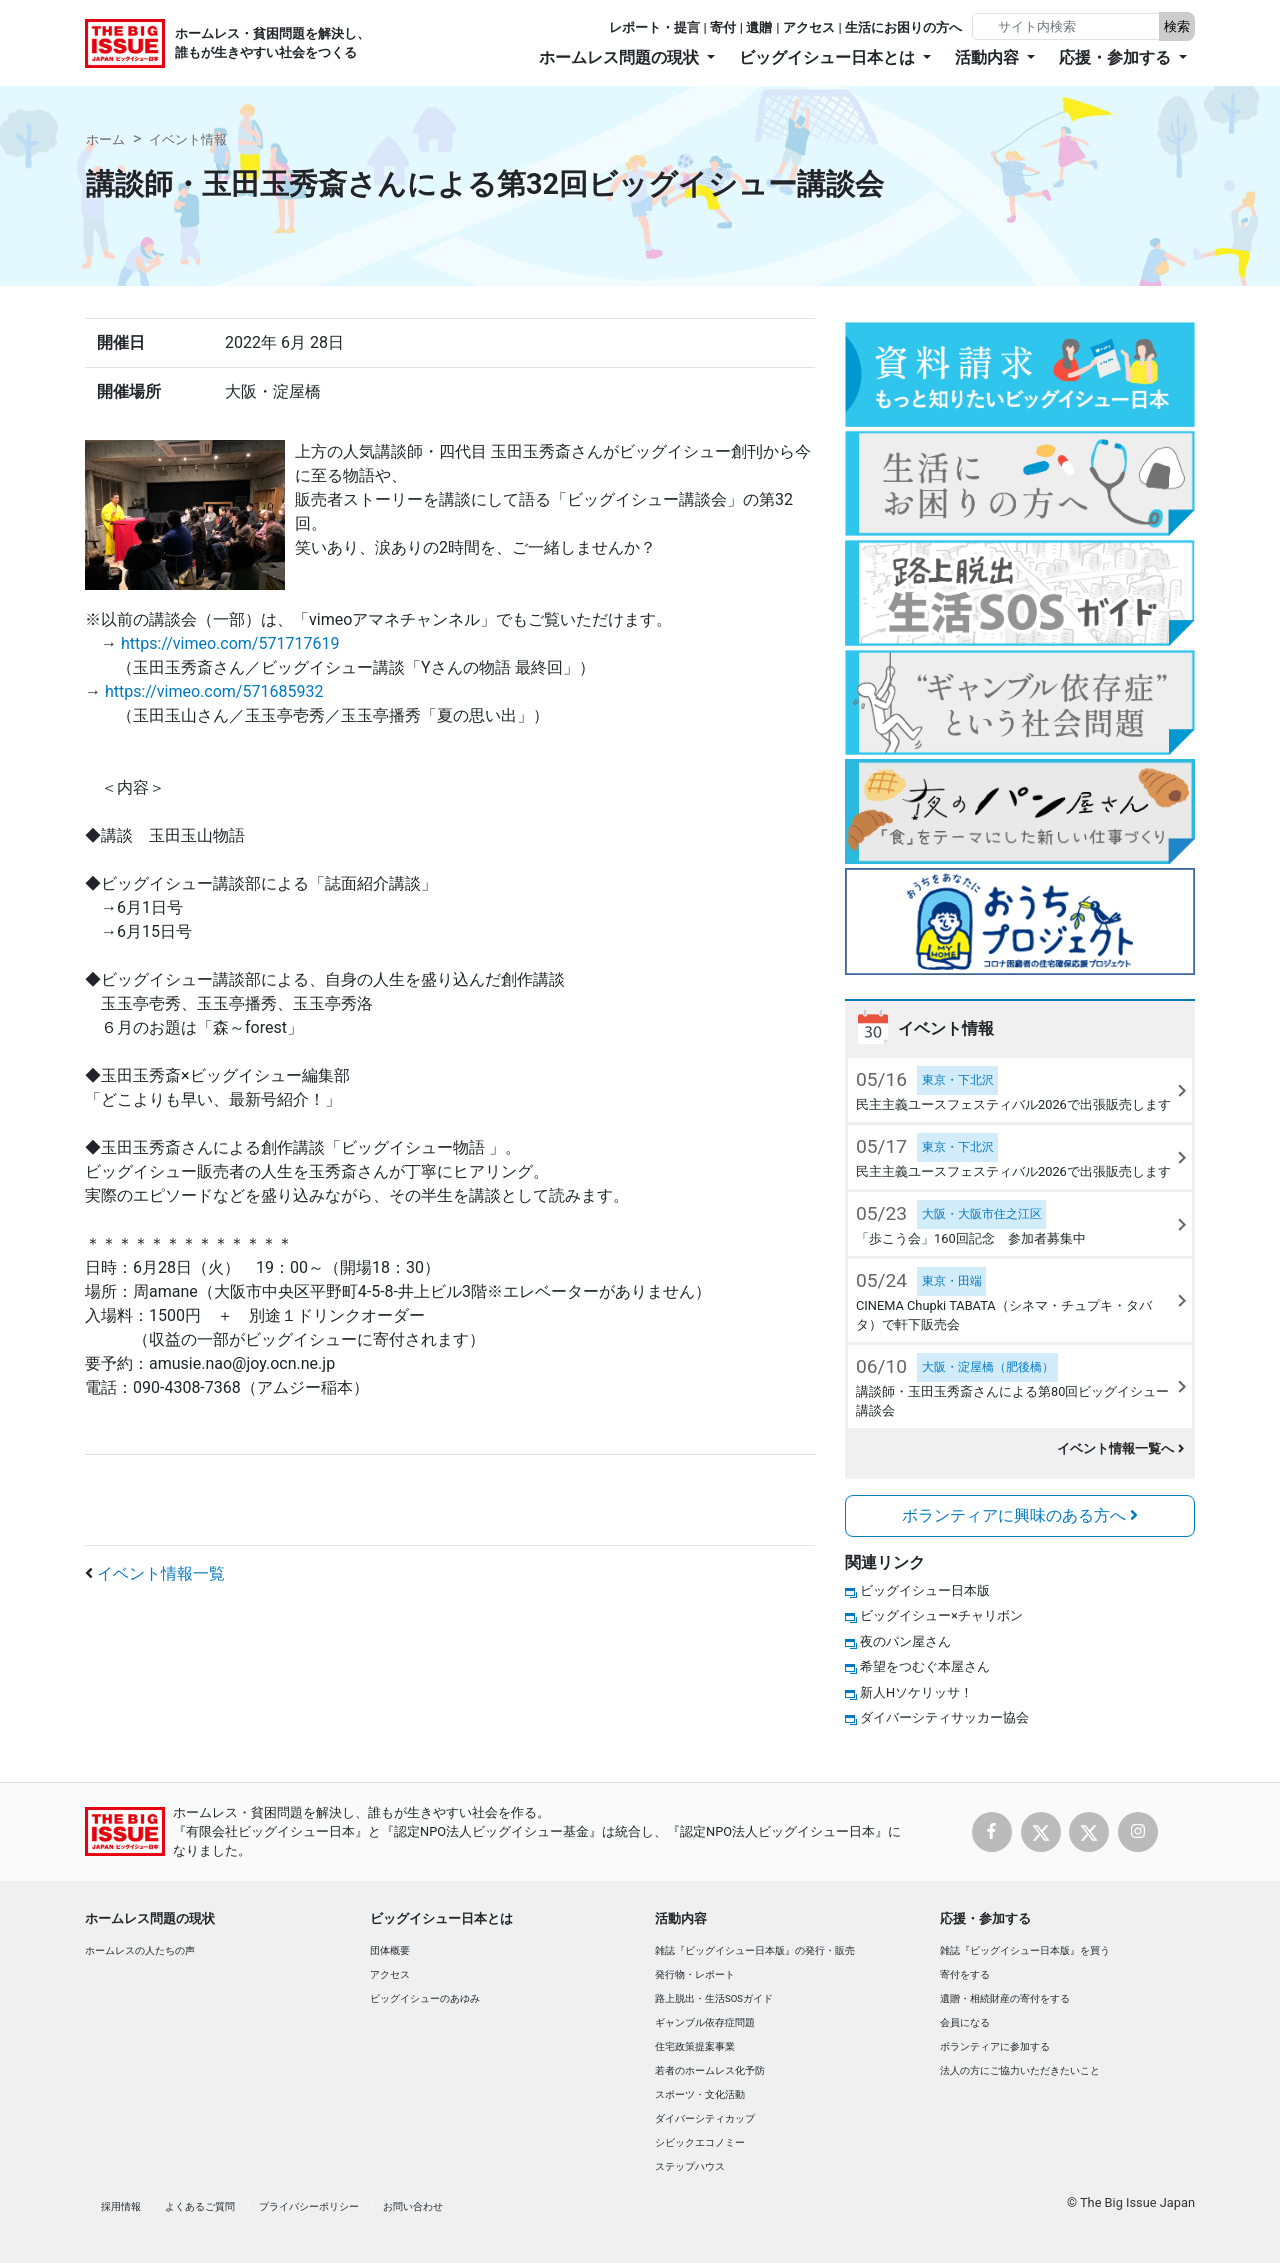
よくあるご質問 (200, 2206)
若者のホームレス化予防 (710, 2070)
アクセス (809, 27)
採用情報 (121, 2206)
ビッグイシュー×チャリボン (941, 1615)
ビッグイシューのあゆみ (425, 1998)
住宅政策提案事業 (695, 2046)
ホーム (105, 139)
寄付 (723, 27)
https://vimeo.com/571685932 (214, 691)
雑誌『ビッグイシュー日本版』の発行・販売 (755, 1950)
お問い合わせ (413, 2206)
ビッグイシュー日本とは (441, 1918)
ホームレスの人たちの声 (140, 1950)
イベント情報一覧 (161, 1573)
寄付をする (965, 1974)
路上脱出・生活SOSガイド (714, 1998)
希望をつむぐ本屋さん (925, 1666)
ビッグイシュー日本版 (925, 1590)
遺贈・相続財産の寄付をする (1005, 1998)
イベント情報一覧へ (1120, 1448)
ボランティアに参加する (995, 2046)
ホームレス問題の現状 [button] (621, 57)
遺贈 (759, 27)
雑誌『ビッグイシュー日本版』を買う (1025, 1950)
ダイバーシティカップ (705, 2118)
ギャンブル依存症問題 (705, 2022)
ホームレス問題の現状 (150, 1918)
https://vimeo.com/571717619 (230, 643)
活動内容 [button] (989, 57)
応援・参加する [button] (1117, 57)
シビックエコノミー (700, 2142)
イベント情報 (188, 139)
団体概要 (390, 1950)
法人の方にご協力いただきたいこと (1020, 2070)
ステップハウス (690, 2166)
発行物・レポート (695, 1974)
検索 (1177, 26)
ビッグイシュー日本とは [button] (829, 57)
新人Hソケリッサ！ (916, 1692)
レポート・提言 (654, 27)
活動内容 (681, 1918)
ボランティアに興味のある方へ (1020, 1515)
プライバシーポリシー (309, 2206)
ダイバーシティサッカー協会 (944, 1717)
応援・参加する (985, 1918)
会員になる (965, 2022)
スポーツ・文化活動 (700, 2094)
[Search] (1068, 26)
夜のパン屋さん (905, 1641)
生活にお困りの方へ (903, 27)
